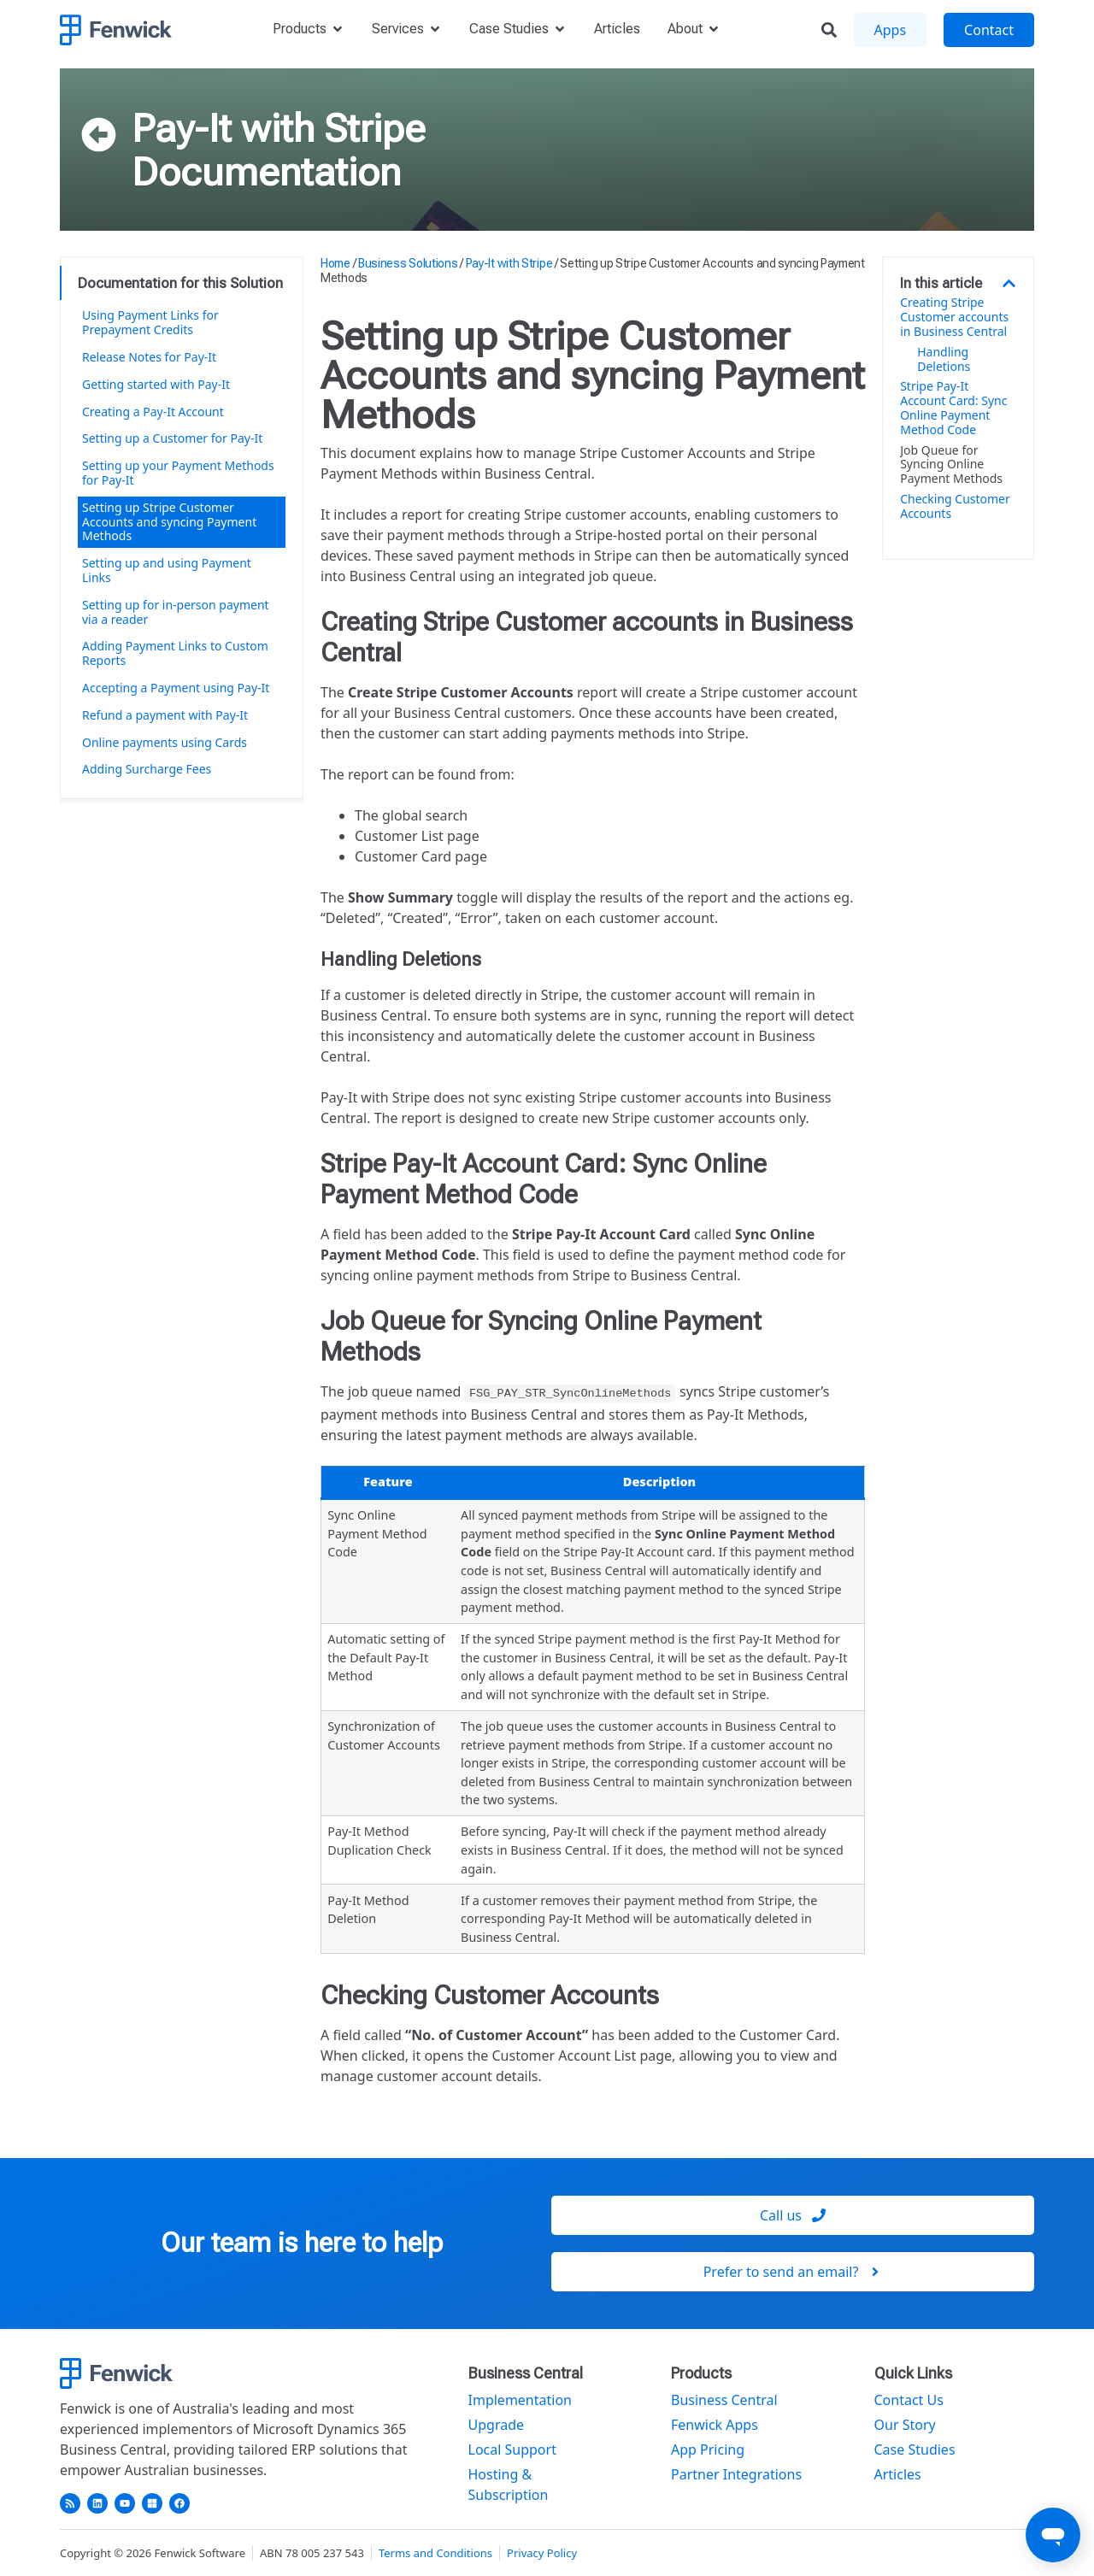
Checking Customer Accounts (955, 506)
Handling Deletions (943, 359)
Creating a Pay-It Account (153, 411)
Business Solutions (408, 263)
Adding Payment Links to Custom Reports (175, 653)
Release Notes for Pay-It (149, 357)
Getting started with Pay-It (156, 384)
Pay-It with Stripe (279, 128)
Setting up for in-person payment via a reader (175, 612)
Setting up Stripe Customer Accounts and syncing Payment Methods (169, 521)
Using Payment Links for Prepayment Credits (150, 322)
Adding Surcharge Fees (146, 769)
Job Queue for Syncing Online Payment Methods (951, 465)
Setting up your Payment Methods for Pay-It (178, 472)
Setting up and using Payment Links (166, 570)
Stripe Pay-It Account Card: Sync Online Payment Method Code (953, 408)
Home (335, 263)
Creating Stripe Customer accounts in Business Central (954, 317)
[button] (1009, 283)
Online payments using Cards (164, 742)
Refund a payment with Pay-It (165, 715)
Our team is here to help (302, 2242)
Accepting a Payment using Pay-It (175, 687)
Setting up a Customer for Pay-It (174, 438)
